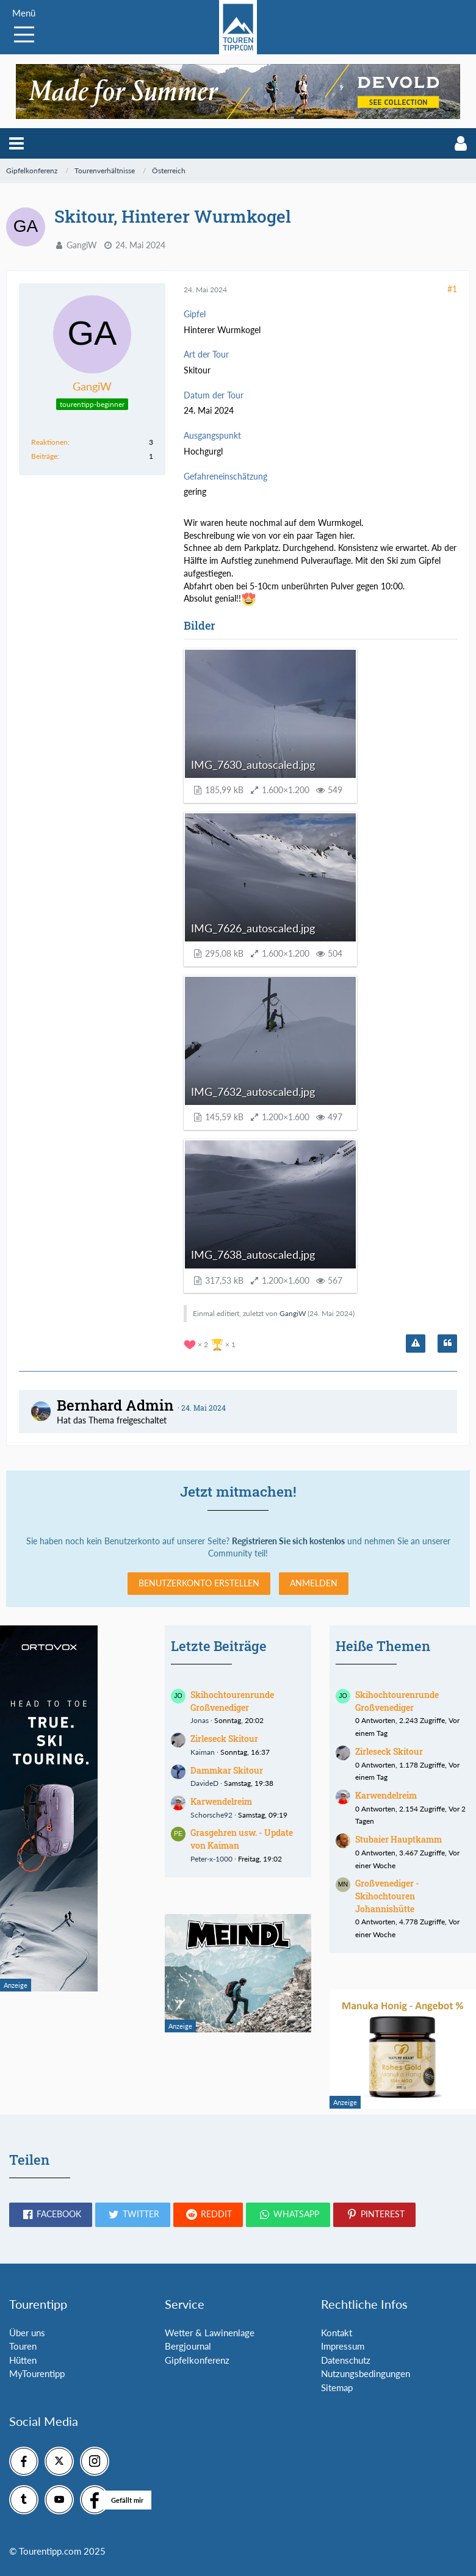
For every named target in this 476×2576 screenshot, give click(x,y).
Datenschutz (345, 2360)
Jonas (199, 1720)
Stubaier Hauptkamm (398, 1839)
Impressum (342, 2345)
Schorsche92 (211, 1814)
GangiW (82, 245)
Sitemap (337, 2387)
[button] (16, 143)
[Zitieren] (447, 1343)
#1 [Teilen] (452, 289)
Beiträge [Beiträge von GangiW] (44, 456)
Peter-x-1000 (211, 1858)
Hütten (23, 2360)
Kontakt (336, 2332)
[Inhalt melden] (415, 1343)
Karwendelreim (221, 1801)
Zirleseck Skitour (224, 1738)
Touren (23, 2345)
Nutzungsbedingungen (365, 2373)
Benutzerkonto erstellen (199, 1583)
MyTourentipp (37, 2373)
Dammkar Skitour (226, 1770)
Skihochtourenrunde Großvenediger (232, 1701)
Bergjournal (188, 2345)
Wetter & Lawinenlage (209, 2332)
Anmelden (313, 1583)
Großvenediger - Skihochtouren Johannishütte (387, 1895)
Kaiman (202, 1752)
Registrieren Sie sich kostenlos (288, 1541)
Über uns (27, 2332)
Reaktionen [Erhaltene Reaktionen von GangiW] (49, 442)
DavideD (204, 1783)
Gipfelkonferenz (197, 2360)
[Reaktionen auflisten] (211, 1343)
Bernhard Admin (115, 1405)
